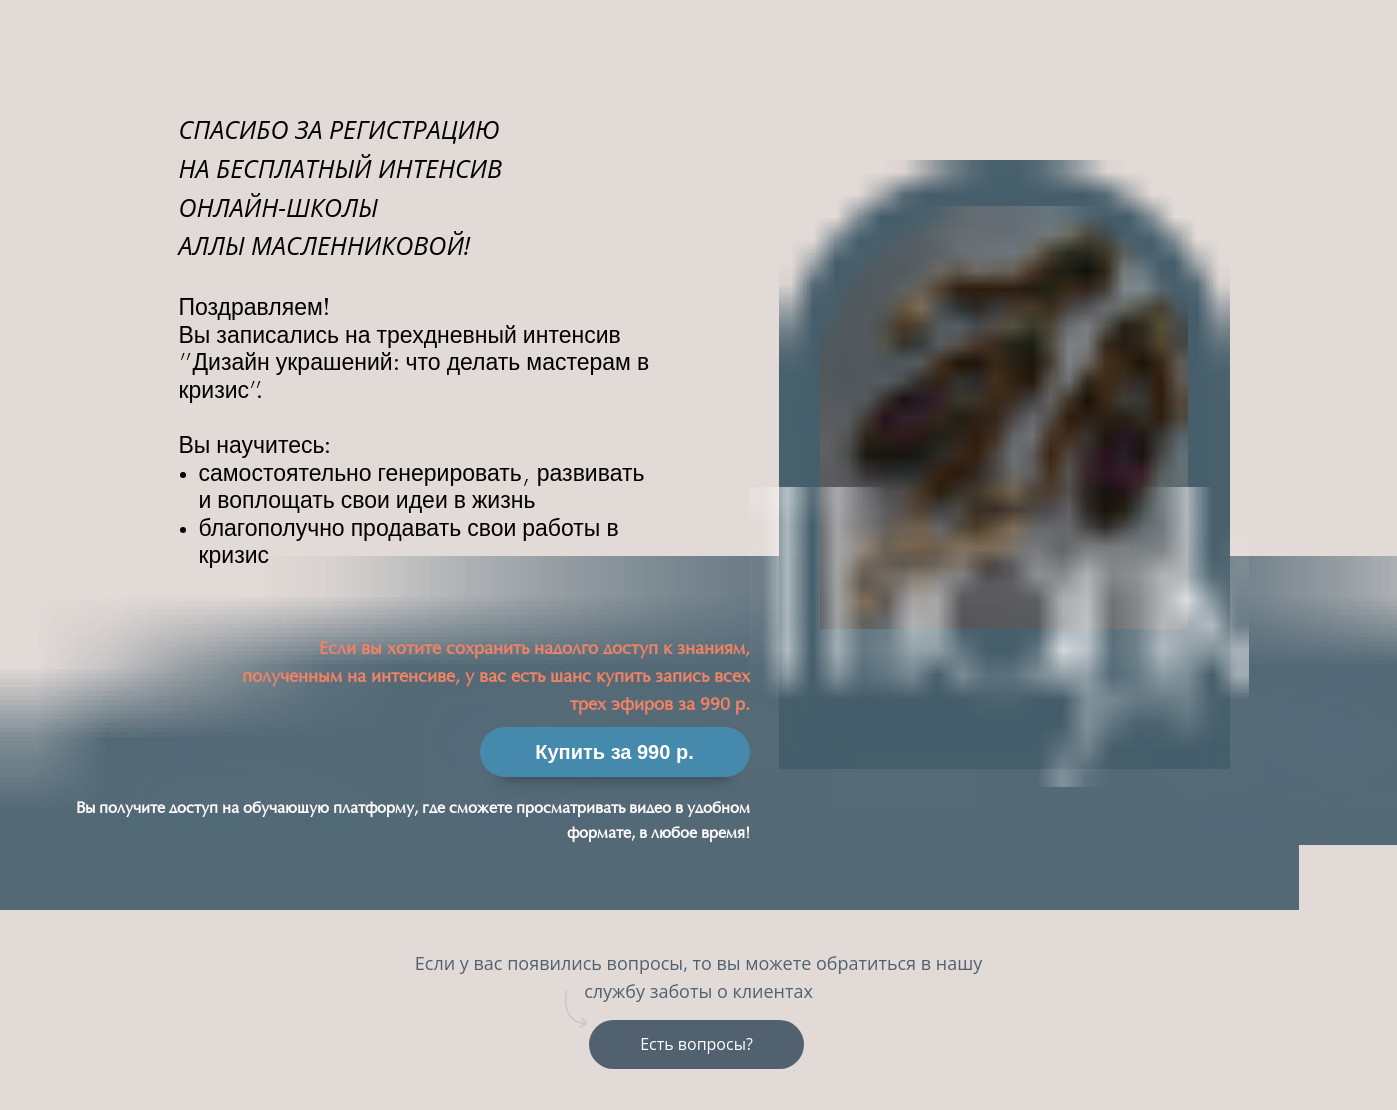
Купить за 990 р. (614, 752)
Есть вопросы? (696, 1044)
